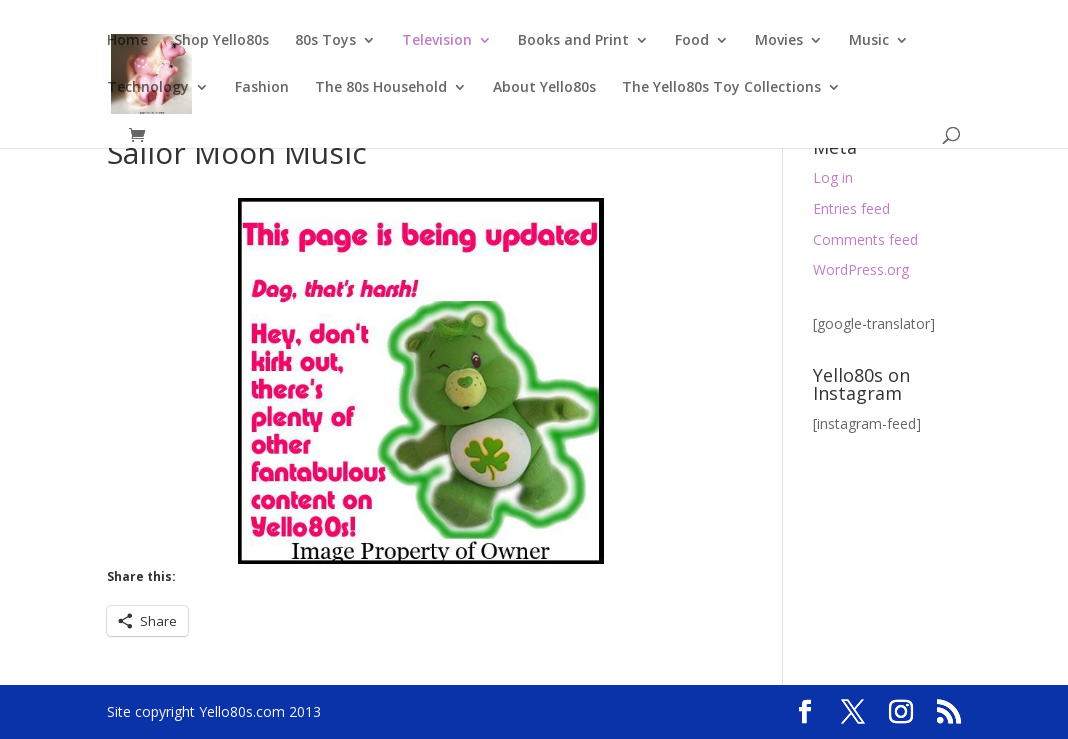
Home (127, 41)
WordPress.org (861, 269)
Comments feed (865, 239)
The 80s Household (381, 88)
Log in (833, 177)
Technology (148, 88)
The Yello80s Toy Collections (721, 88)
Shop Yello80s (221, 41)
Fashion (262, 88)
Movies (779, 41)
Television (437, 41)
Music (869, 41)
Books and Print (573, 41)
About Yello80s (544, 88)
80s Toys (325, 41)
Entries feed (851, 208)
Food (692, 41)
